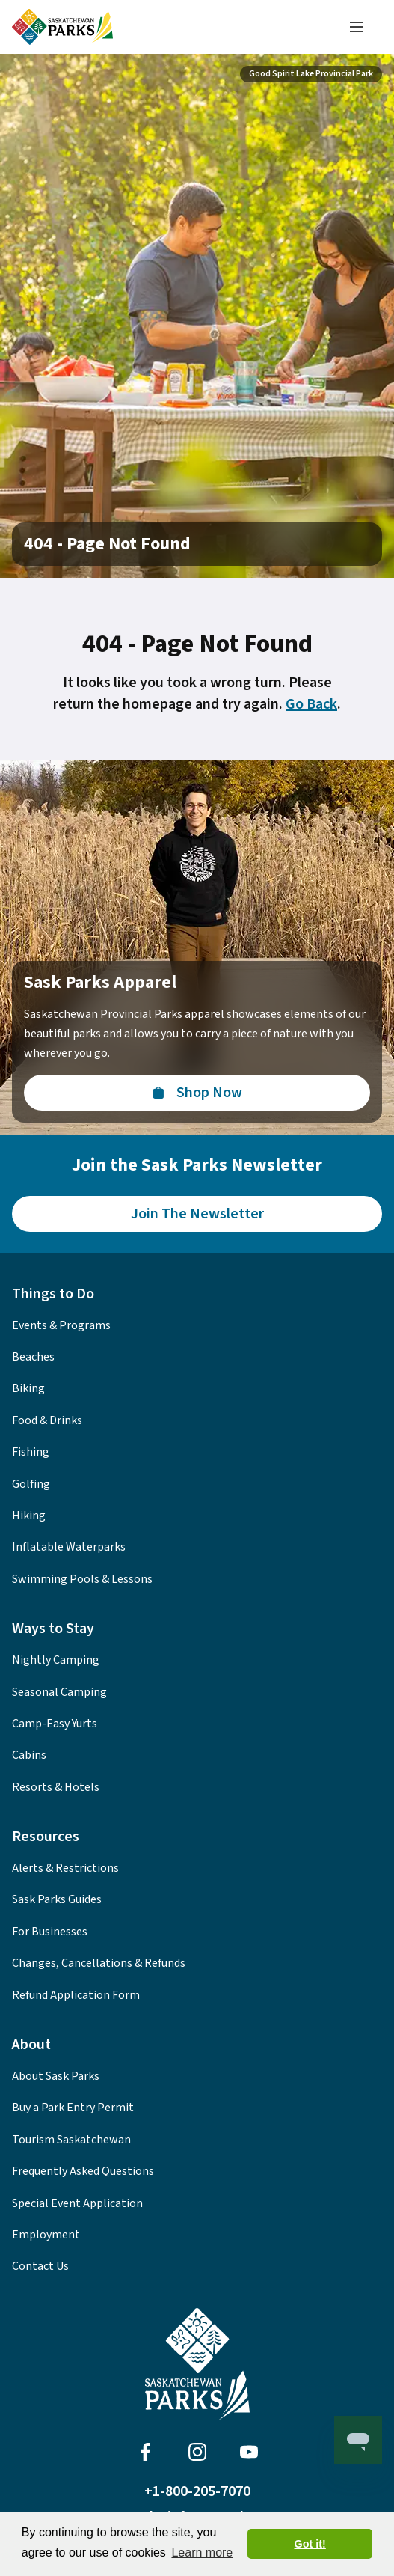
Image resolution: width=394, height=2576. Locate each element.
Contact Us (40, 2266)
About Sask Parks (55, 2076)
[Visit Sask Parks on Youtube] (249, 2451)
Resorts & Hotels (55, 1787)
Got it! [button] (310, 2544)
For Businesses (49, 1931)
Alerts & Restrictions (65, 1868)
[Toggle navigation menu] (356, 26)
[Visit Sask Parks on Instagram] (197, 2451)
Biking (28, 1388)
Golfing (31, 1484)
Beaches (33, 1357)
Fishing (30, 1452)
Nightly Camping (55, 1660)
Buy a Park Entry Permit (73, 2107)
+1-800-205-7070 (197, 2491)
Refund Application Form (76, 1995)
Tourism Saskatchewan (71, 2139)
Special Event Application (77, 2203)
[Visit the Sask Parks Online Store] (197, 1093)
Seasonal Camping (59, 1692)
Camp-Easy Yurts (54, 1723)
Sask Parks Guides (57, 1899)
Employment (46, 2234)
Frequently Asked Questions (83, 2171)
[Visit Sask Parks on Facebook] (145, 2451)
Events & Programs (61, 1325)
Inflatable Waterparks (69, 1547)
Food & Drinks (47, 1420)
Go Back (311, 704)
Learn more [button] (202, 2552)
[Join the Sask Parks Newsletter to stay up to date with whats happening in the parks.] (197, 1214)
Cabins (29, 1755)
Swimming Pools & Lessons (82, 1579)
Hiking (29, 1515)
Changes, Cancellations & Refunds (98, 1963)
